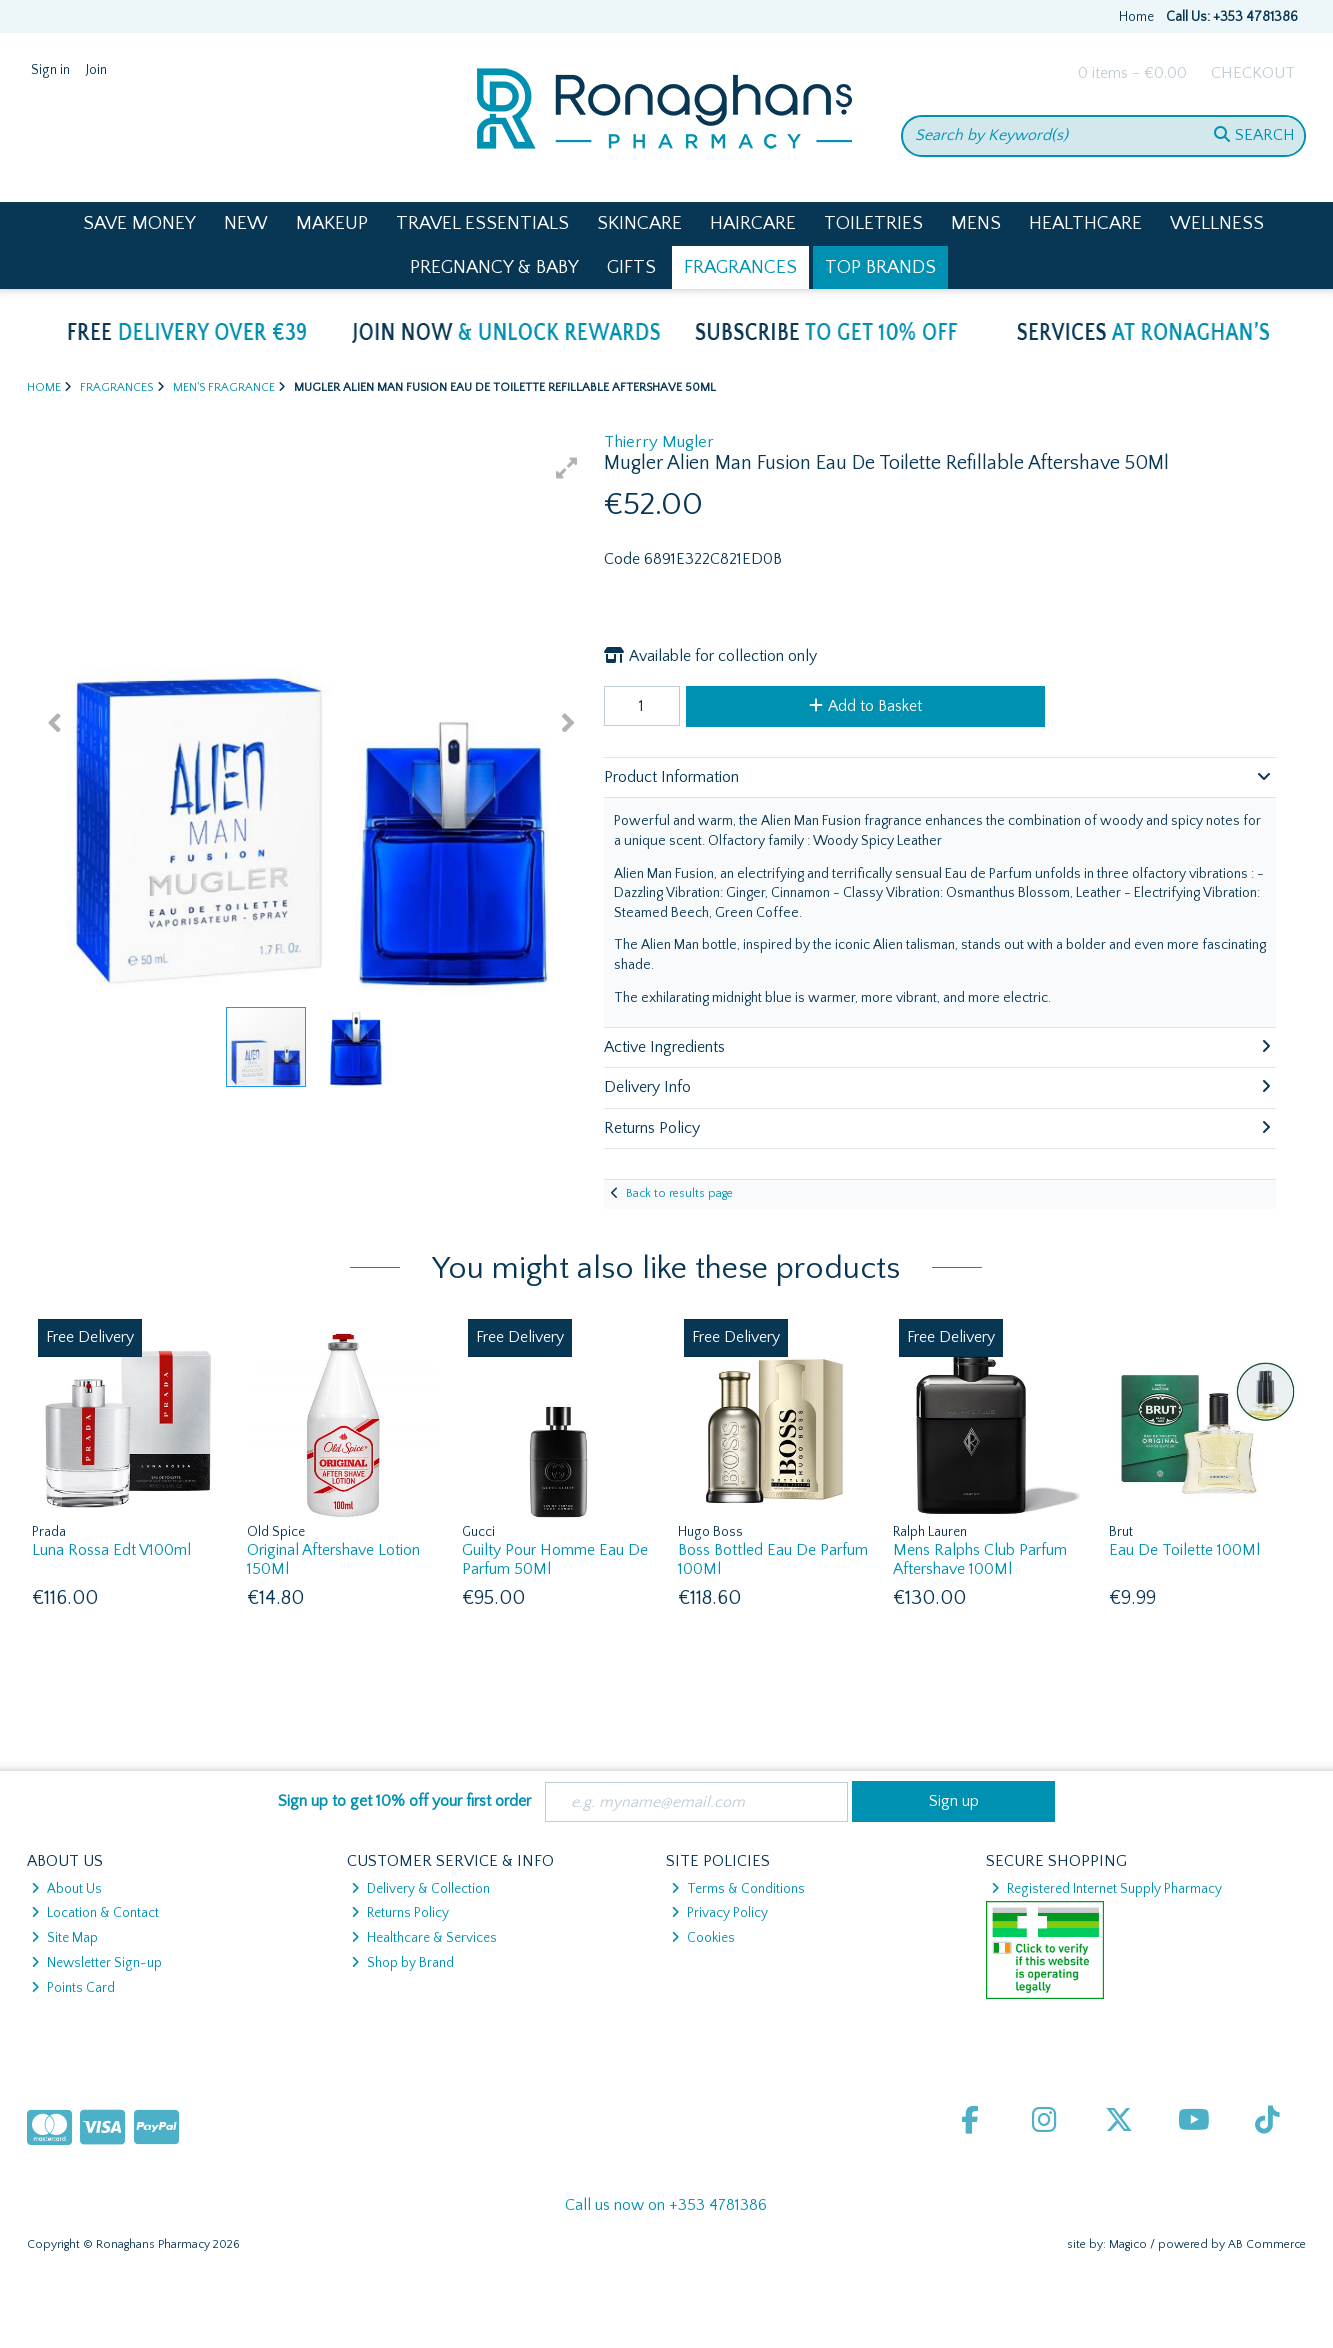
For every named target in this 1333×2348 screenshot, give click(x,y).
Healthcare (1085, 223)
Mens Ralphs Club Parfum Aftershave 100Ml (980, 1559)
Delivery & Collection (420, 1889)
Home (1136, 17)
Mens (976, 223)
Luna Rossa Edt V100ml (111, 1550)
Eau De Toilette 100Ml (1184, 1550)
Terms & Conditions (738, 1889)
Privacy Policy (719, 1913)
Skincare (639, 223)
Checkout (1253, 73)
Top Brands (880, 267)
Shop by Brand (402, 1963)
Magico (1128, 2244)
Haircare (753, 223)
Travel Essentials (482, 223)
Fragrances (740, 267)
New (246, 223)
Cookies (703, 1938)
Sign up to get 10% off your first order (404, 1801)
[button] (567, 468)
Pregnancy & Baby (494, 267)
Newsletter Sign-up (96, 1963)
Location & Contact (95, 1913)
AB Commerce (1267, 2244)
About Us (66, 1889)
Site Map (64, 1938)
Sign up (954, 1801)
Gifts (631, 267)
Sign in (50, 70)
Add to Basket (865, 706)
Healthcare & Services (424, 1938)
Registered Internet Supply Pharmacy (1106, 1889)
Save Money (139, 223)
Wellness (1217, 223)
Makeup (332, 223)
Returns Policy (400, 1913)
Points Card (73, 1988)
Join (96, 70)
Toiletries (873, 223)
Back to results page (679, 1193)
